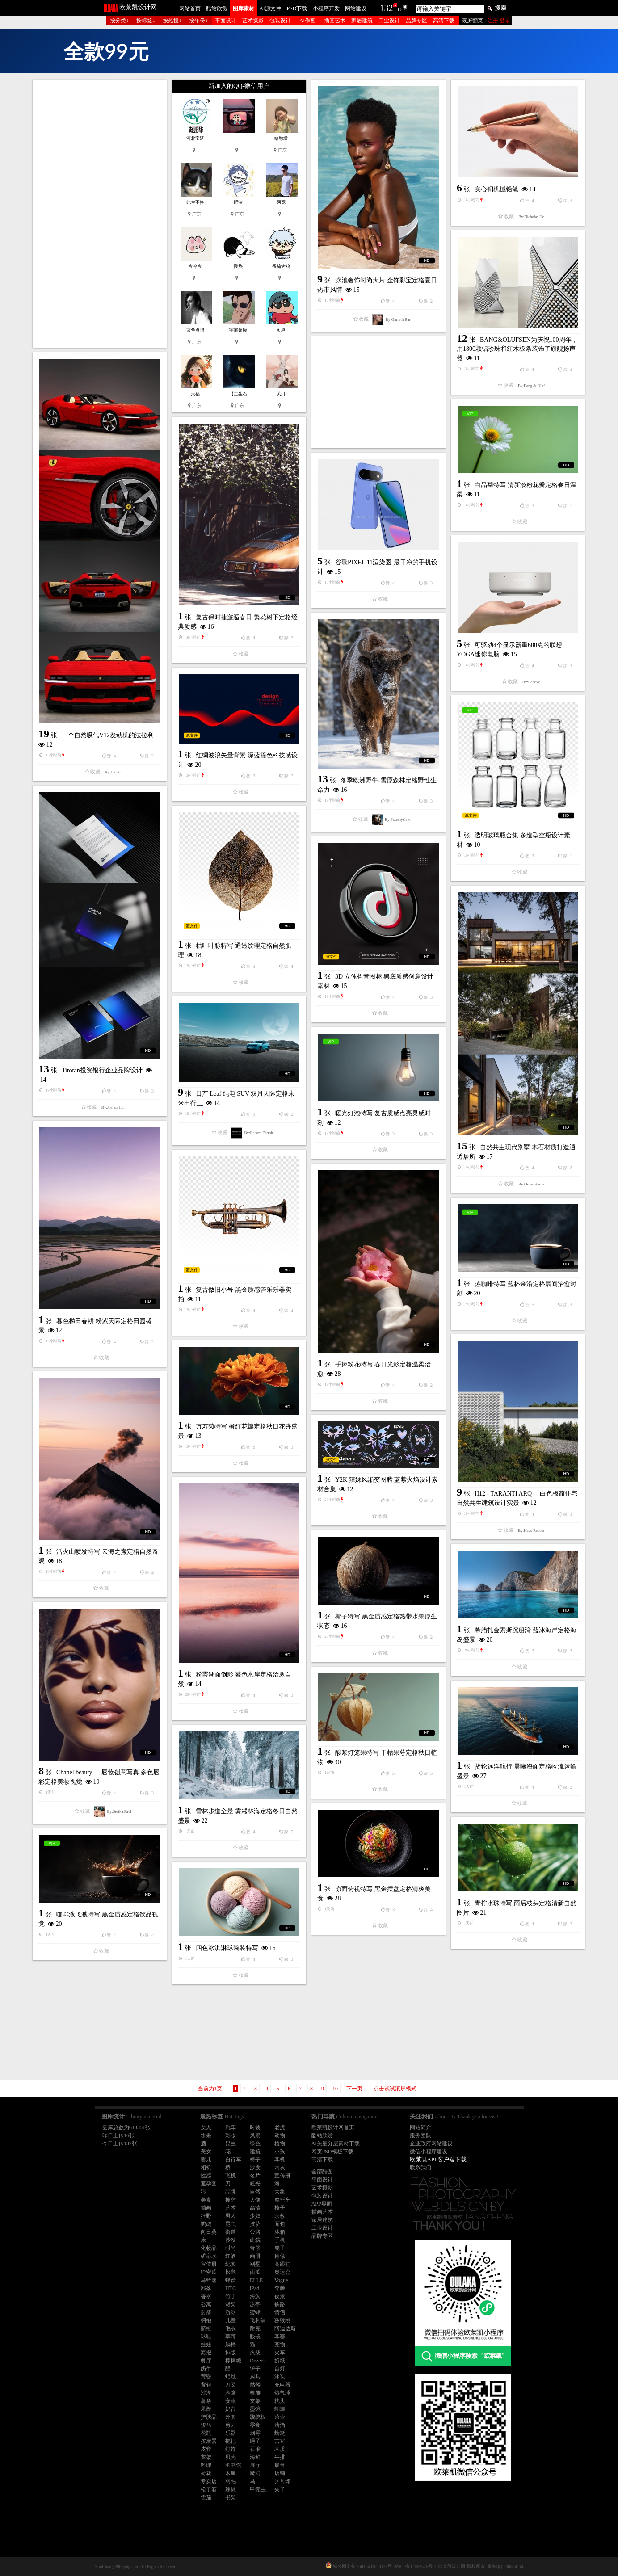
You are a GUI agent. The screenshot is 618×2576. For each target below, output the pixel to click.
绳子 (255, 2441)
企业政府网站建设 (431, 2143)
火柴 (255, 2352)
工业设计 (389, 20)
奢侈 (255, 2248)
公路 (255, 2232)
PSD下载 (296, 8)
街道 (230, 2232)
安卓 (230, 2401)
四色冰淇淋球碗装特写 (227, 1948)
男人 (230, 2216)
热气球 (282, 2393)
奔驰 (279, 2288)
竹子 (230, 2296)
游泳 (230, 2312)
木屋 (230, 2473)
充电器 (282, 2385)
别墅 (255, 2264)
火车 (279, 2352)
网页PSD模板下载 (332, 2151)
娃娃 (206, 2344)
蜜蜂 (255, 2312)
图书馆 (233, 2465)
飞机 (230, 2176)
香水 (206, 2296)
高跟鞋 (282, 2264)
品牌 (230, 2192)
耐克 (255, 2328)
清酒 (279, 2425)
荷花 (206, 2473)
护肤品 (209, 2417)
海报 (206, 2352)
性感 (206, 2176)
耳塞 (279, 2336)
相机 (206, 2167)
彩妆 (230, 2135)
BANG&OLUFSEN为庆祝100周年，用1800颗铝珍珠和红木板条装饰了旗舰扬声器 (517, 348)
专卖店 (209, 2481)
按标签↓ (145, 20)
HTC (230, 2288)
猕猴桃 (282, 2320)
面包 (279, 2224)
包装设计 (280, 20)
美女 (206, 2151)
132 (386, 8)
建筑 (255, 2151)
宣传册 (282, 2176)
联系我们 (420, 2167)
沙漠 (206, 2393)
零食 (255, 2425)
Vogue (281, 2280)
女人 (206, 2127)
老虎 (279, 2127)
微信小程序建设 (428, 2151)
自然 (255, 2192)
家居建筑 (362, 20)
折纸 (279, 2360)
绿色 (255, 2143)
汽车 (230, 2127)
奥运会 (282, 2272)
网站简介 (420, 2127)
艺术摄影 (253, 20)
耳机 (279, 2159)
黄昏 (206, 2377)
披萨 (230, 2200)
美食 (206, 2200)
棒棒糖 (233, 2360)
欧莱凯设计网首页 (332, 2127)
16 (400, 9)
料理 (206, 2465)
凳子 (279, 2248)
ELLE (256, 2280)
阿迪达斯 (285, 2328)
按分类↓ (119, 20)
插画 (206, 2208)
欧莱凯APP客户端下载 (438, 2159)
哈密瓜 (209, 2272)
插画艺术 (334, 20)
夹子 (279, 2489)
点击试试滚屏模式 (395, 2088)
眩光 (255, 2184)
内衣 (279, 2167)
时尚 (230, 2248)
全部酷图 (322, 2171)
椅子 (255, 2159)
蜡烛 (230, 2377)
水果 (206, 2135)
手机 (279, 2240)
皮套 (206, 2449)
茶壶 (279, 2417)
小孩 (279, 2151)
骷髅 (255, 2385)
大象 (279, 2192)
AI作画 (307, 20)
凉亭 (255, 2304)
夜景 (279, 2296)
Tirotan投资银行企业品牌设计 (102, 1070)
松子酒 (209, 2489)
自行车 (233, 2159)
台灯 (279, 2369)
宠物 (279, 2344)
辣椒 (230, 2489)
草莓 (230, 2336)
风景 (255, 2135)
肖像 (279, 2256)
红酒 (230, 2256)
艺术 (230, 2208)
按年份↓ (198, 20)
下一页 (354, 2088)
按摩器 (209, 2441)
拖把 (230, 2441)
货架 (230, 2304)
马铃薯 (209, 2280)
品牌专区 (416, 20)
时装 (255, 2127)
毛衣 (230, 2328)
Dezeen (258, 2360)
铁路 (279, 2304)
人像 (255, 2200)
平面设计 (225, 20)
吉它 (279, 2441)
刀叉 (230, 2385)
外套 (230, 2417)
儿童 (230, 2320)
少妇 (255, 2216)
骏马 (206, 2425)
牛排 (279, 2457)
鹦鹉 (206, 2224)
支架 (255, 2401)
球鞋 (206, 2336)
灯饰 (230, 2449)
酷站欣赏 (216, 8)
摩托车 (282, 2200)
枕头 (279, 2401)
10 (335, 2088)
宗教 (279, 2216)
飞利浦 (258, 2320)
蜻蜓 (279, 2433)
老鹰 (230, 2393)
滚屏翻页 (472, 20)
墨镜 (255, 2409)
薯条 (206, 2401)
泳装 (279, 2377)
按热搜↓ (172, 20)
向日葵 (209, 2232)
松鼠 (230, 2272)
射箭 (206, 2312)
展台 (279, 2465)
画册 (255, 2256)
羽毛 (230, 2481)
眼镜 (255, 2336)
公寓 (206, 2304)
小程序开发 (326, 8)
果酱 (206, 2409)
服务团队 (420, 2135)
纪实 (230, 2264)
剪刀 (230, 2425)
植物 (279, 2143)
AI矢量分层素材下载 (335, 2143)
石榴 (255, 2449)
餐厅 (206, 2360)
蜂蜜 (230, 2280)
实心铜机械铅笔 (496, 189)
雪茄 (206, 2497)
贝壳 (230, 2457)
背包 (206, 2385)
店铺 (279, 2473)
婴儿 (206, 2159)
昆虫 (230, 2143)
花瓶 (206, 2433)
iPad (254, 2288)
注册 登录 (499, 20)
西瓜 (255, 2272)
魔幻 (255, 2473)
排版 (230, 2352)
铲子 (255, 2369)
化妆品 (209, 2248)
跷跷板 (258, 2417)
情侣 (279, 2312)
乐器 (230, 2433)
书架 (230, 2497)
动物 (279, 2135)
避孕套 (209, 2184)
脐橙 (206, 2328)
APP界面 (321, 2204)
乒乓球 (282, 2481)
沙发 (255, 2167)
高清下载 (443, 20)
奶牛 (206, 2369)
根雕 (255, 2393)
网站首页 (190, 8)
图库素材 (243, 8)
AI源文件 (270, 8)
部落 (206, 2288)
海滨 (255, 2296)
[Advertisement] (100, 214)
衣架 (206, 2457)
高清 (255, 2208)
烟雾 (255, 2433)
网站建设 (355, 8)
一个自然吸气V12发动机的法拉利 (108, 735)
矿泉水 (209, 2256)
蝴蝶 (279, 2409)
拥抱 (206, 2320)
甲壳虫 (258, 2489)
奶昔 (230, 2409)
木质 (279, 2449)
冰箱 (279, 2232)
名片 (255, 2176)
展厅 (255, 2465)
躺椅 (230, 2344)
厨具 (255, 2377)
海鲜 (255, 2457)
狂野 (206, 2216)
